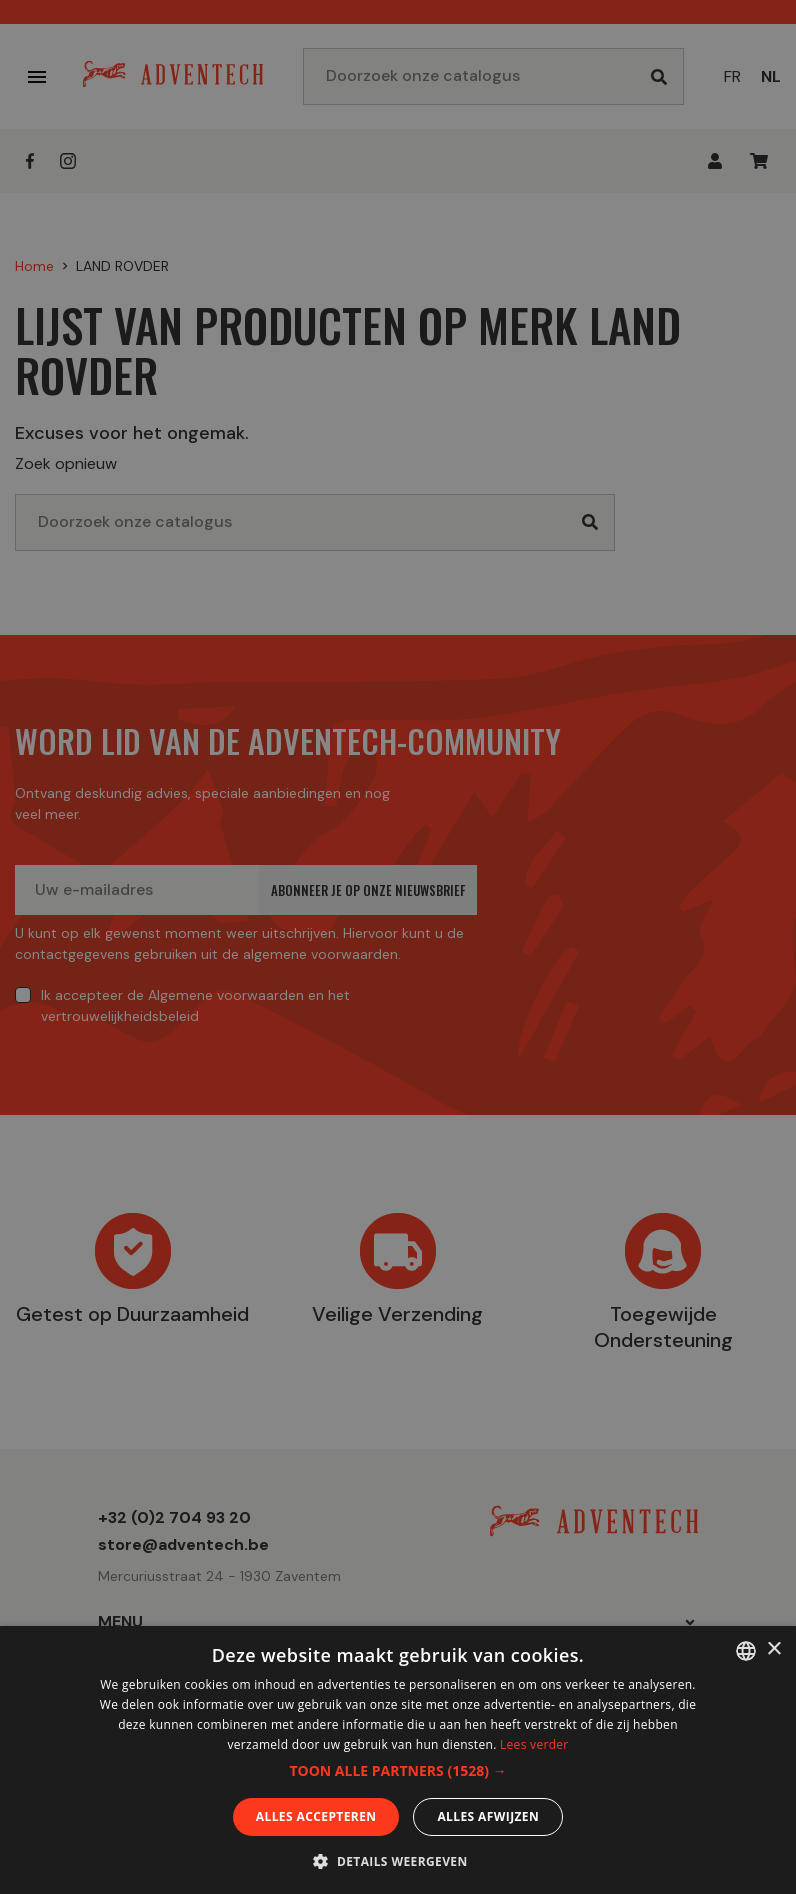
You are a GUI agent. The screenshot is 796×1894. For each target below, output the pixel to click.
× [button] (773, 1649)
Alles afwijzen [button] (488, 1816)
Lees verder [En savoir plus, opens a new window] (534, 1744)
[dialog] (398, 947)
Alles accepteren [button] (316, 1816)
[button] (397, 1771)
